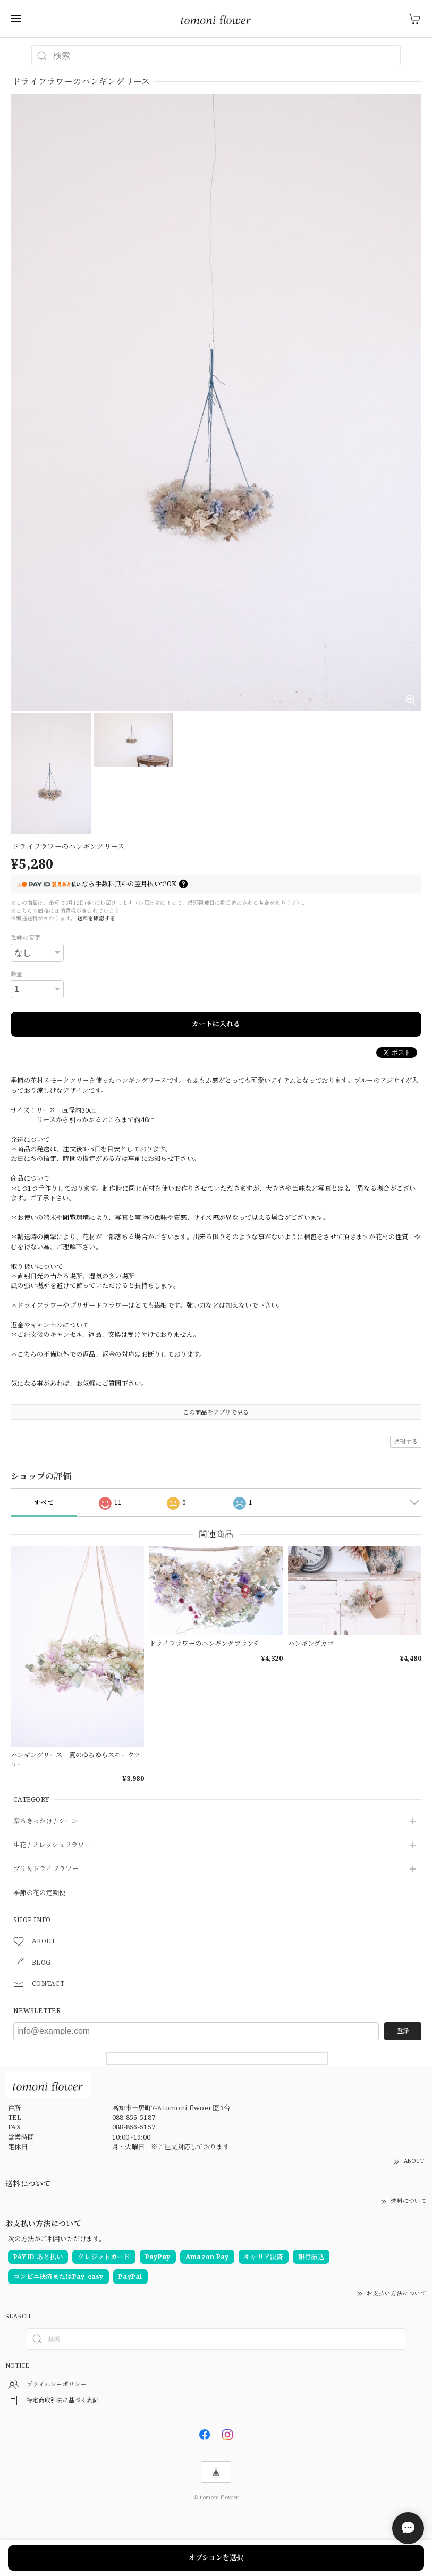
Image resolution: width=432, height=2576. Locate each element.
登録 (403, 2031)
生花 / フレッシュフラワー (52, 1845)
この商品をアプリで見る (216, 1412)
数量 (17, 974)
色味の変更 (25, 937)
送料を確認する (96, 918)
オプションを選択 (216, 2557)
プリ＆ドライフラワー (46, 1869)
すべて (44, 1502)
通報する (406, 1441)
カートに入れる (216, 1024)
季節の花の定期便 (39, 1893)
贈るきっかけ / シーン (45, 1821)
